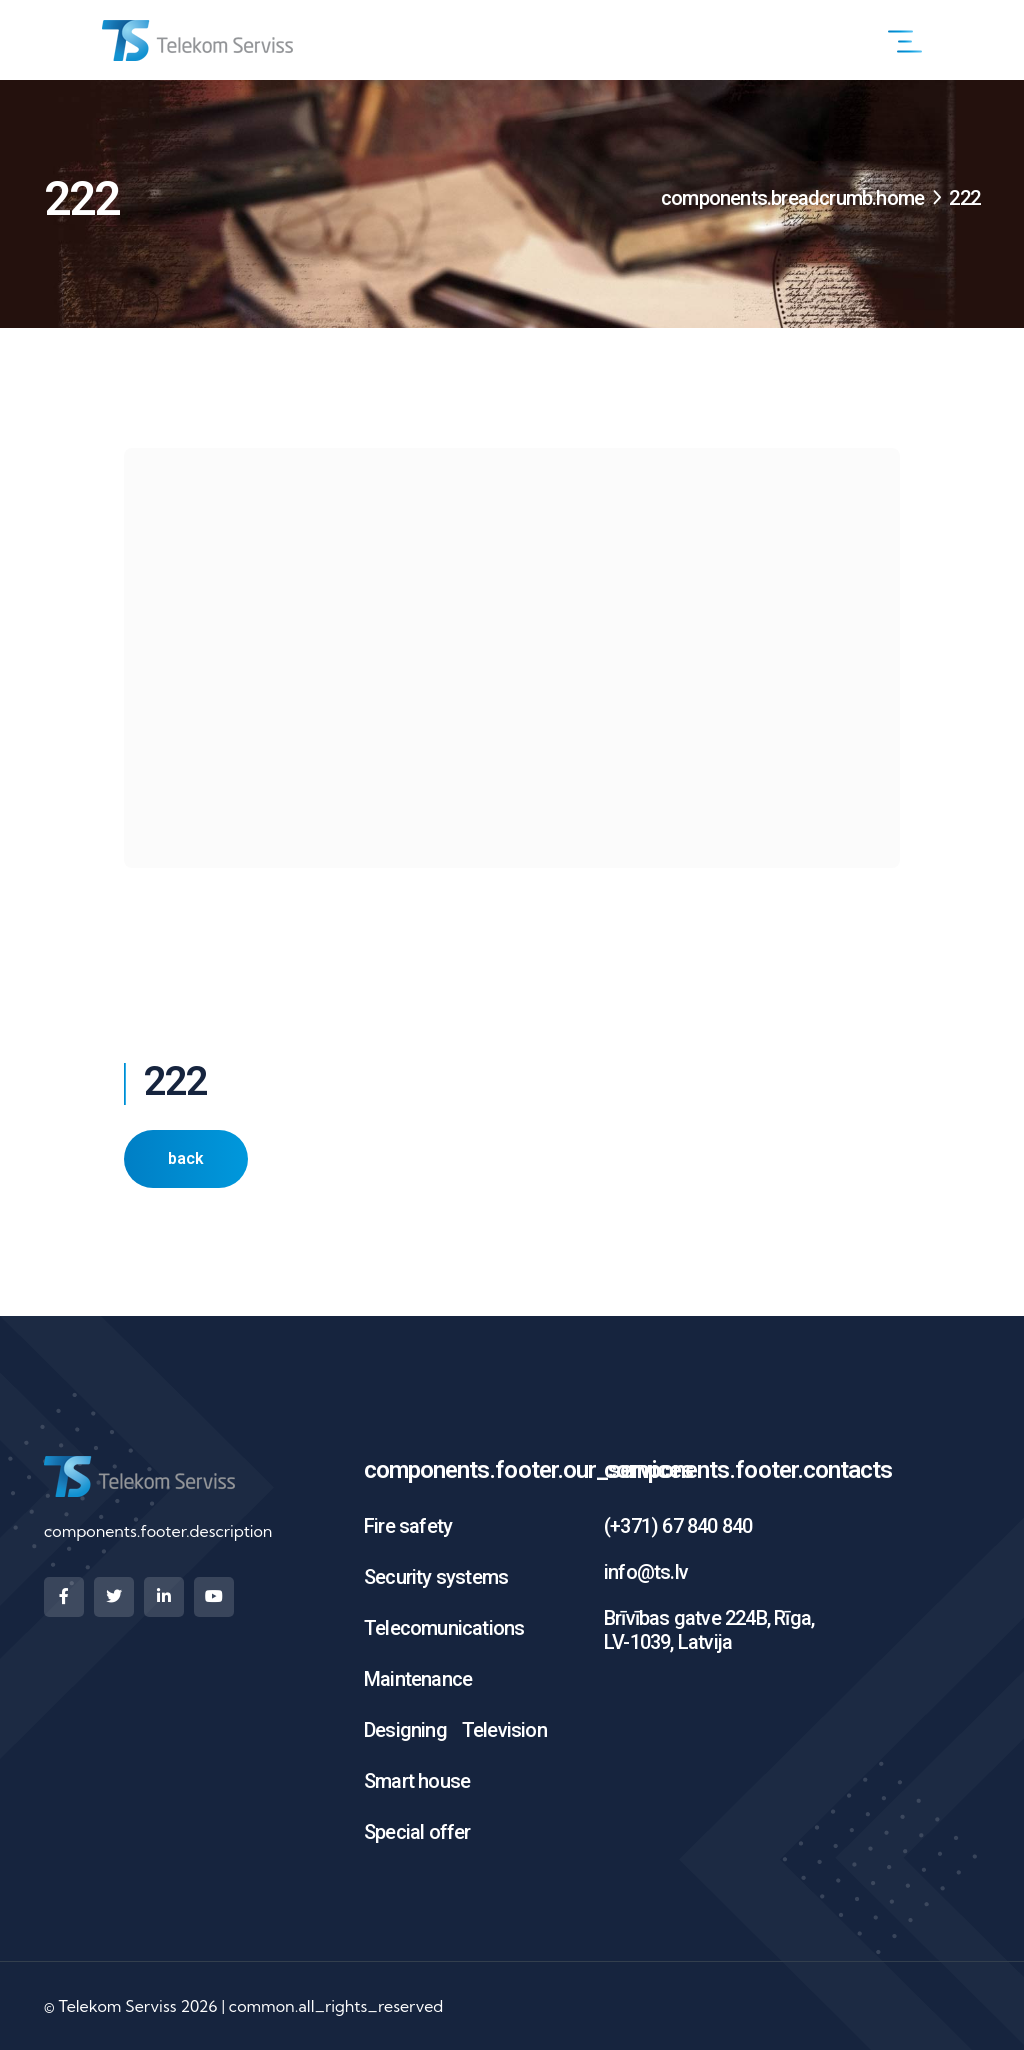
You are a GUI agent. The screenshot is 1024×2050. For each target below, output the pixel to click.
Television (504, 1730)
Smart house (417, 1781)
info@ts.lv (646, 1572)
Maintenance (418, 1679)
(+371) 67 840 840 (678, 1526)
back (186, 1158)
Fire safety (408, 1526)
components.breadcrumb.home (792, 198)
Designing (405, 1730)
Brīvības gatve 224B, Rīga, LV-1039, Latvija (709, 1630)
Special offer (417, 1832)
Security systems (436, 1577)
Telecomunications (444, 1628)
